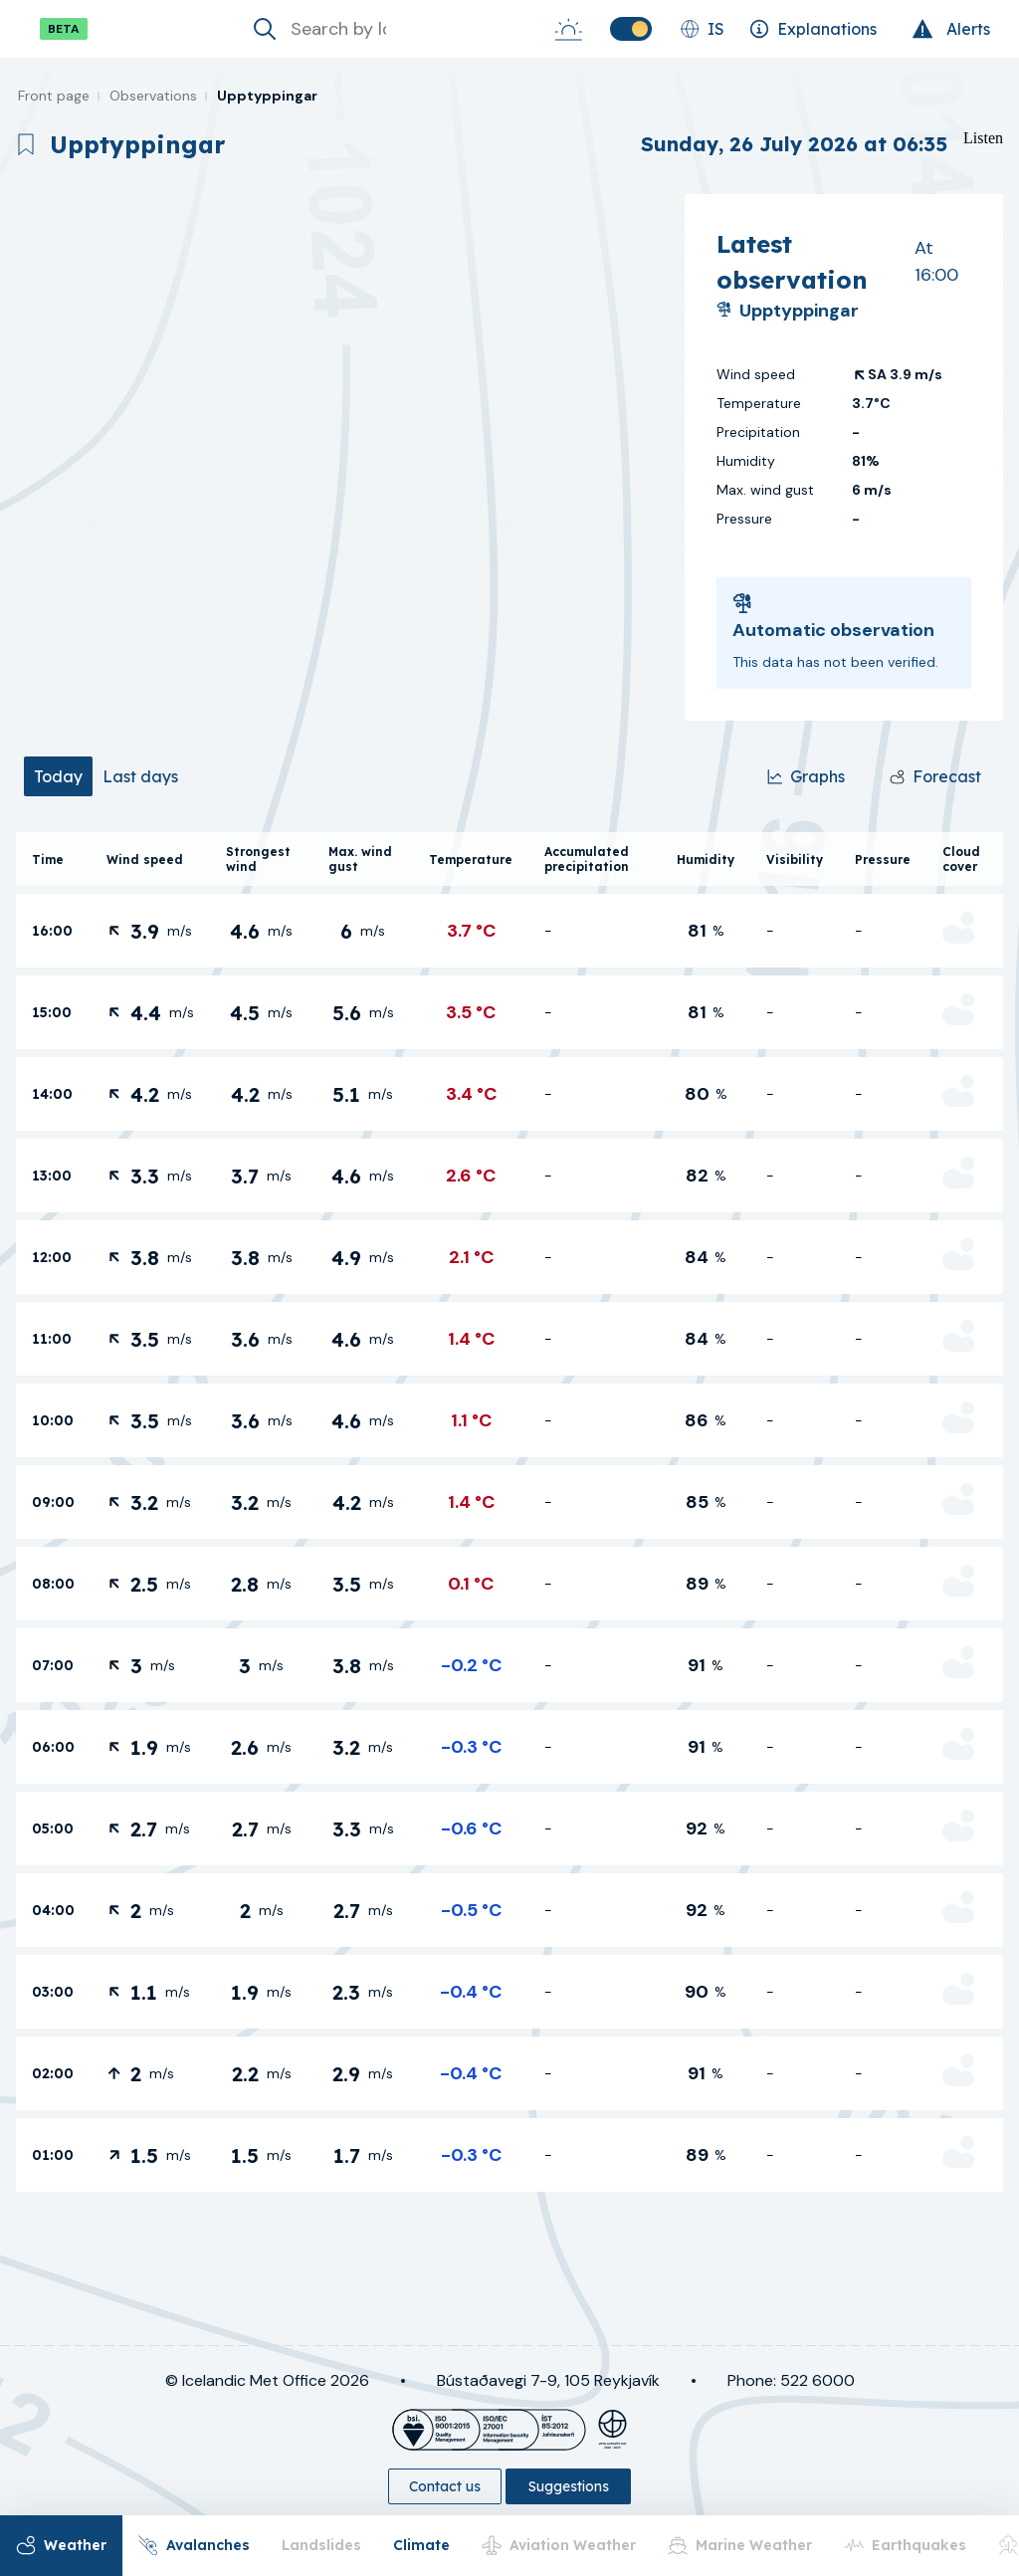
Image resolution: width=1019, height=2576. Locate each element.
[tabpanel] (509, 1512)
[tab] (58, 776)
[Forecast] (935, 776)
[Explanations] (813, 29)
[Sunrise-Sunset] (568, 29)
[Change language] (702, 29)
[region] (342, 457)
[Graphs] (806, 776)
